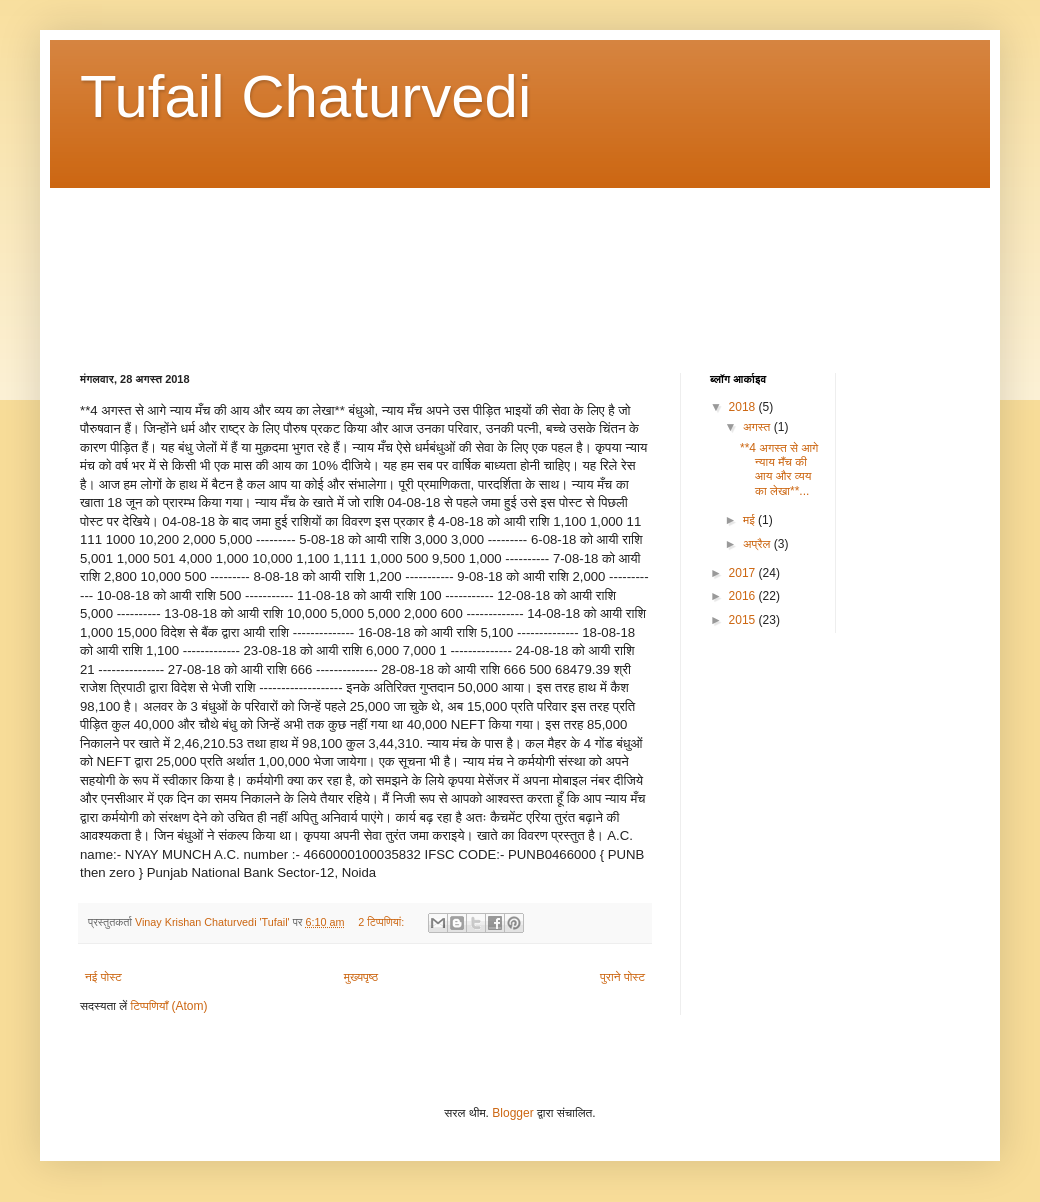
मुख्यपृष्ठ (361, 977)
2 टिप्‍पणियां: (382, 922)
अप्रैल (758, 544)
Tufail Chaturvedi (305, 96)
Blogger (512, 1113)
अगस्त (758, 427)
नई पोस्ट (103, 977)
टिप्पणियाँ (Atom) (169, 1006)
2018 (744, 407)
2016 (744, 596)
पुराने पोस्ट (622, 977)
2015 (744, 620)
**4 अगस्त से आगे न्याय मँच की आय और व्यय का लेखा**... (779, 469)
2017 (744, 573)
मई (750, 520)
